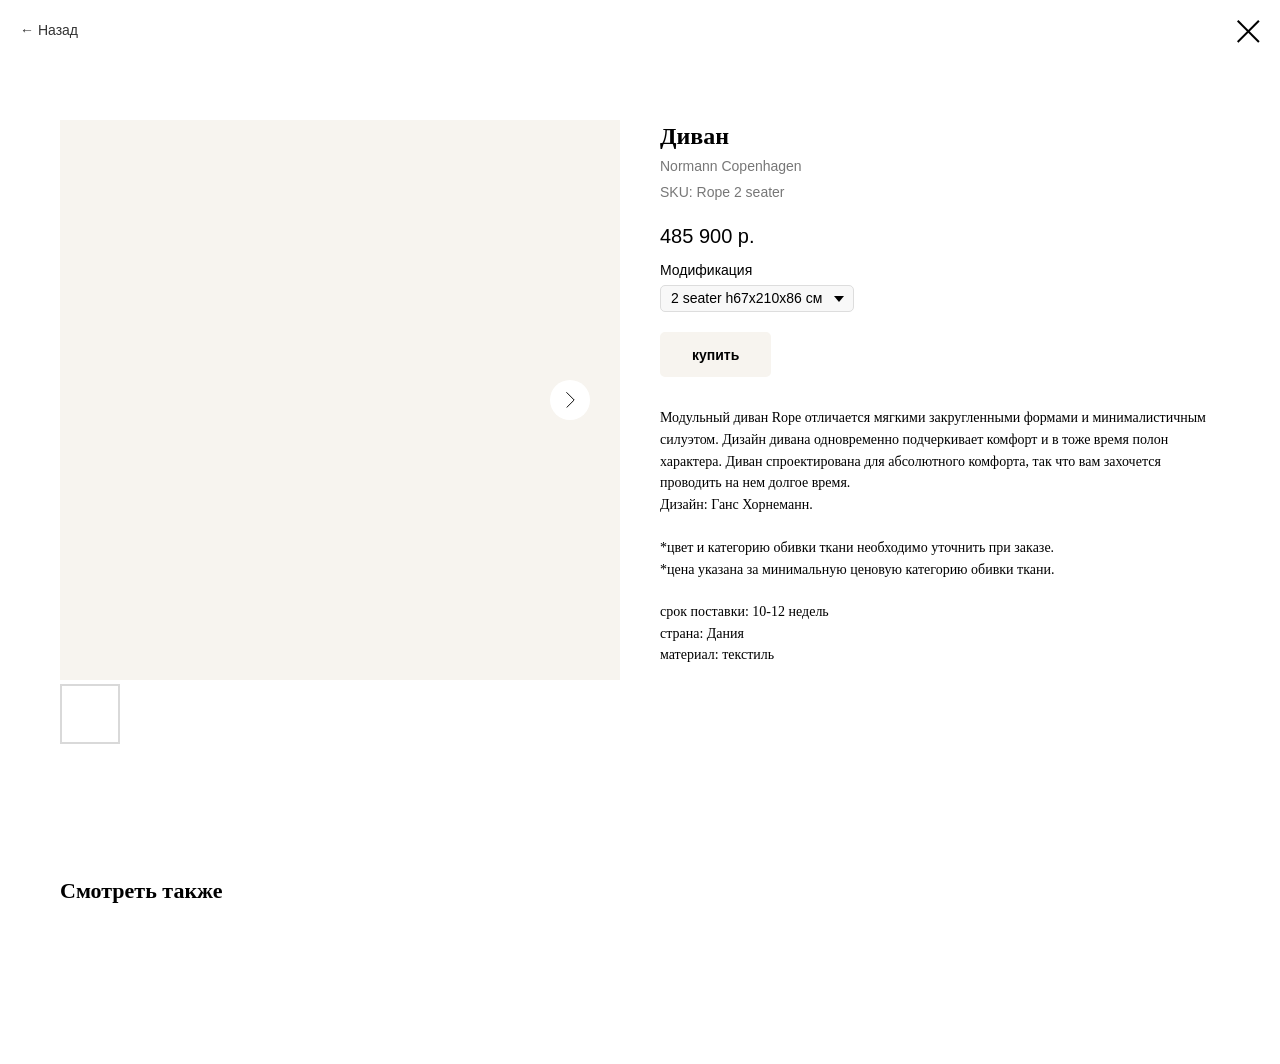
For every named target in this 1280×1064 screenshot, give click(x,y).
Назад (58, 30)
